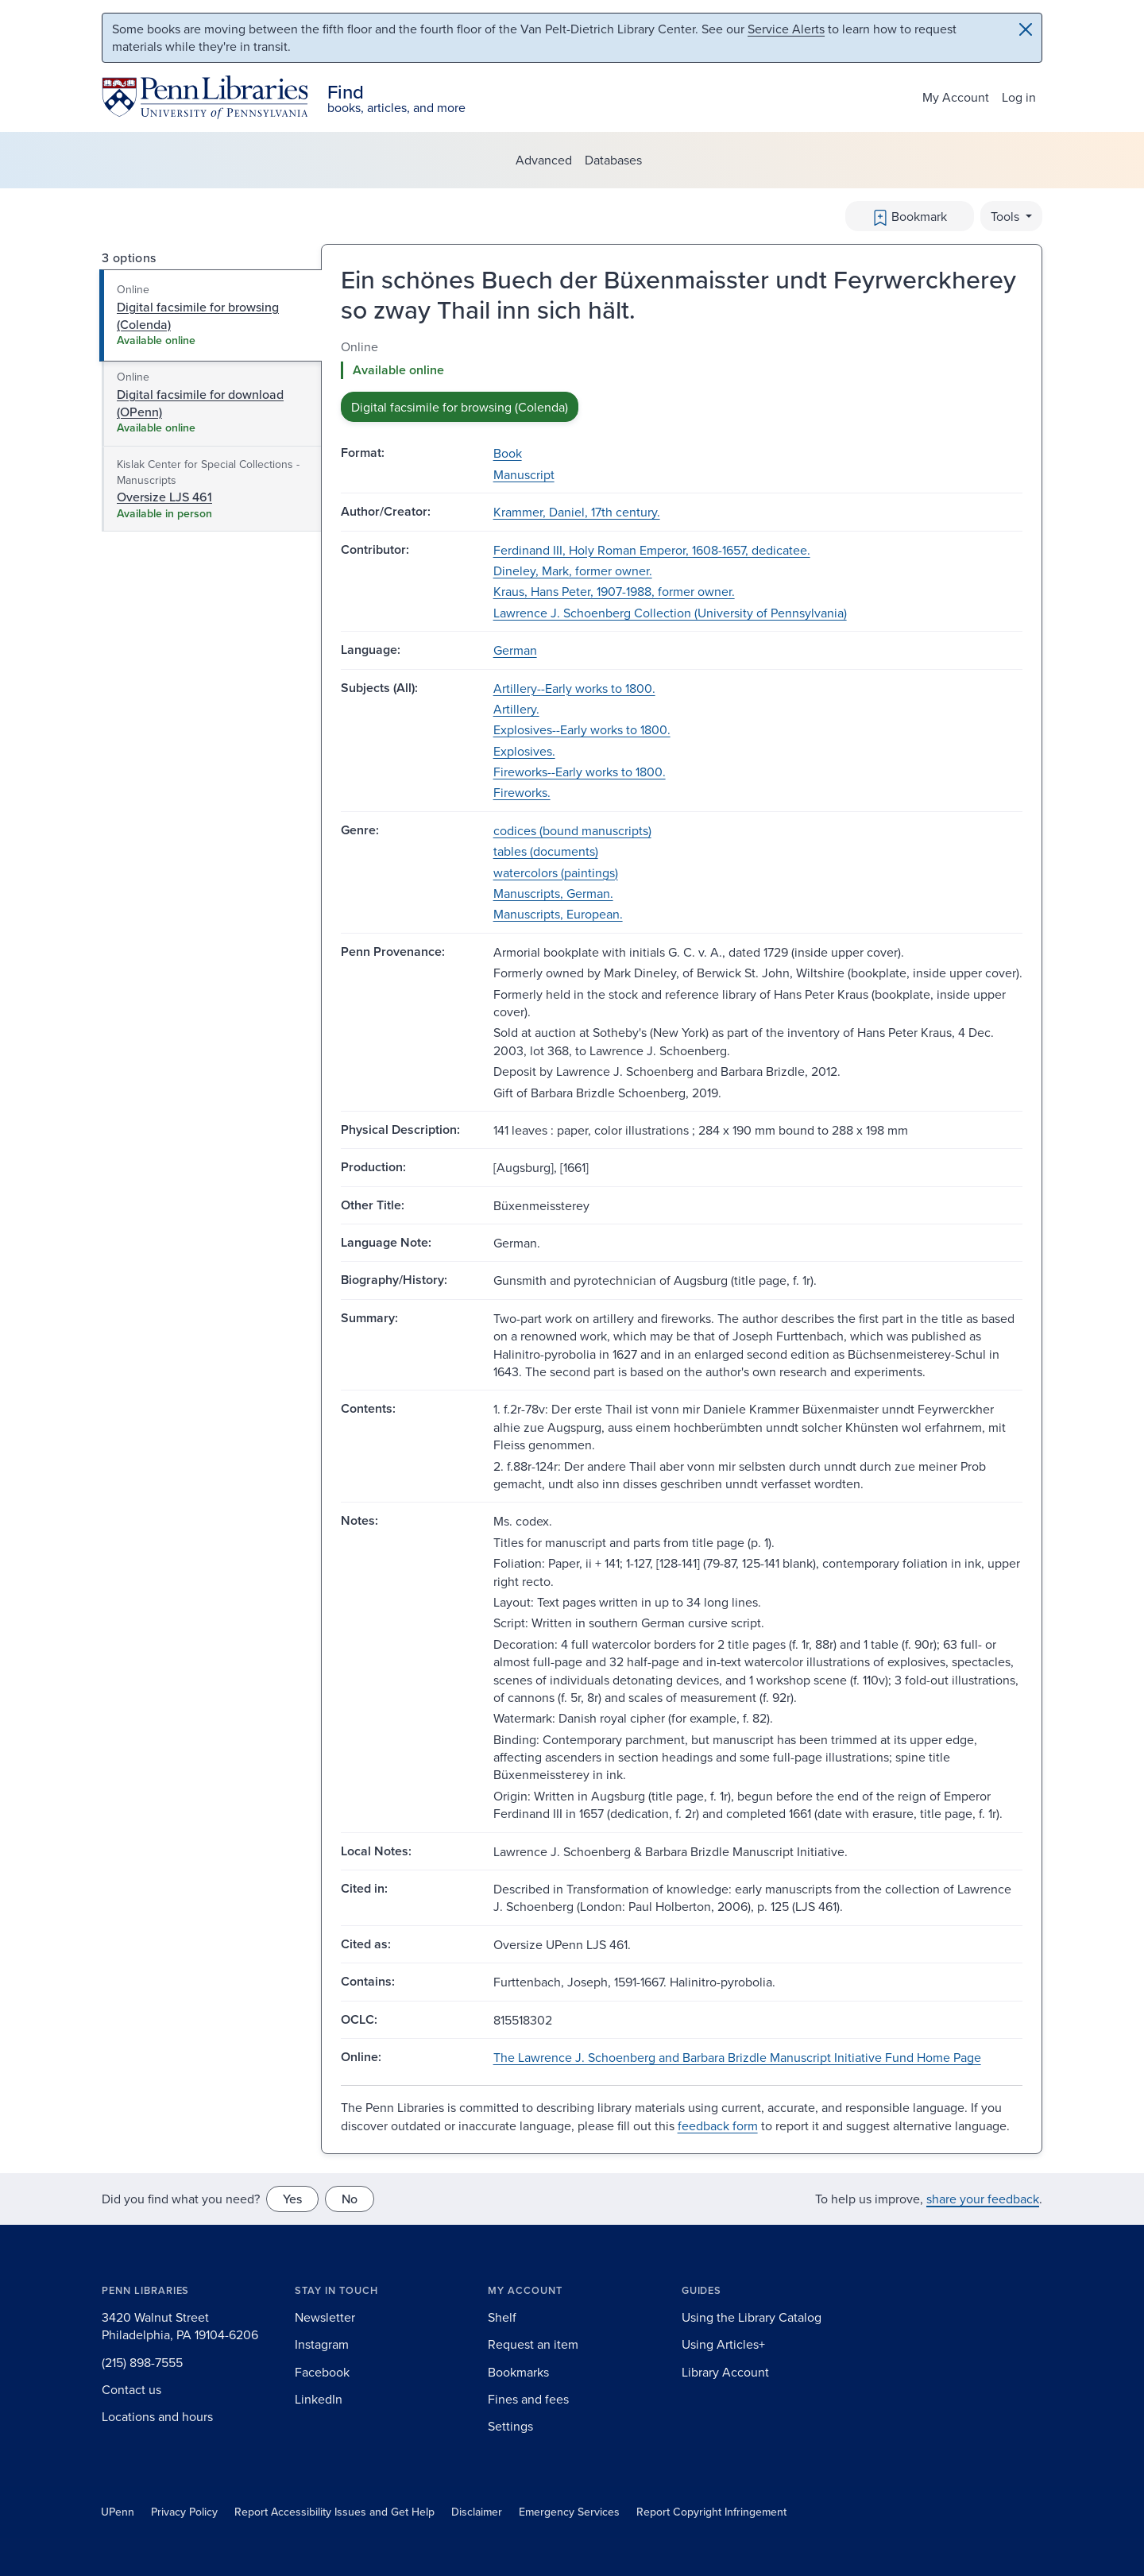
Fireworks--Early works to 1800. (579, 771)
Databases (613, 159)
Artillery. (516, 708)
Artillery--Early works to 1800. (574, 688)
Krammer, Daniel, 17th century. (576, 511)
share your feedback (982, 2198)
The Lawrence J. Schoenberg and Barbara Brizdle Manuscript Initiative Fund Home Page (737, 2057)
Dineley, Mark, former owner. (572, 570)
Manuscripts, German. (553, 893)
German (515, 650)
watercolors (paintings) (555, 872)
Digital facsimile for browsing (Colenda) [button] (459, 407)
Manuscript (524, 474)
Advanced (544, 159)
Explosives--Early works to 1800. (582, 729)
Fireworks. (522, 792)
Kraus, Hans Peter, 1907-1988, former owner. (614, 591)
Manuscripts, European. (558, 913)
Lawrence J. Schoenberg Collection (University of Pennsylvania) (670, 612)
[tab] (211, 315)
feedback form (718, 2125)
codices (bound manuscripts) (572, 830)
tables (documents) (545, 851)
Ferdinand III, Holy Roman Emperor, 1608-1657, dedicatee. (651, 550)
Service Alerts (786, 28)
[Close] (1026, 29)
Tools (1006, 216)
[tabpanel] (681, 380)
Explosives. (524, 751)
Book (507, 453)
